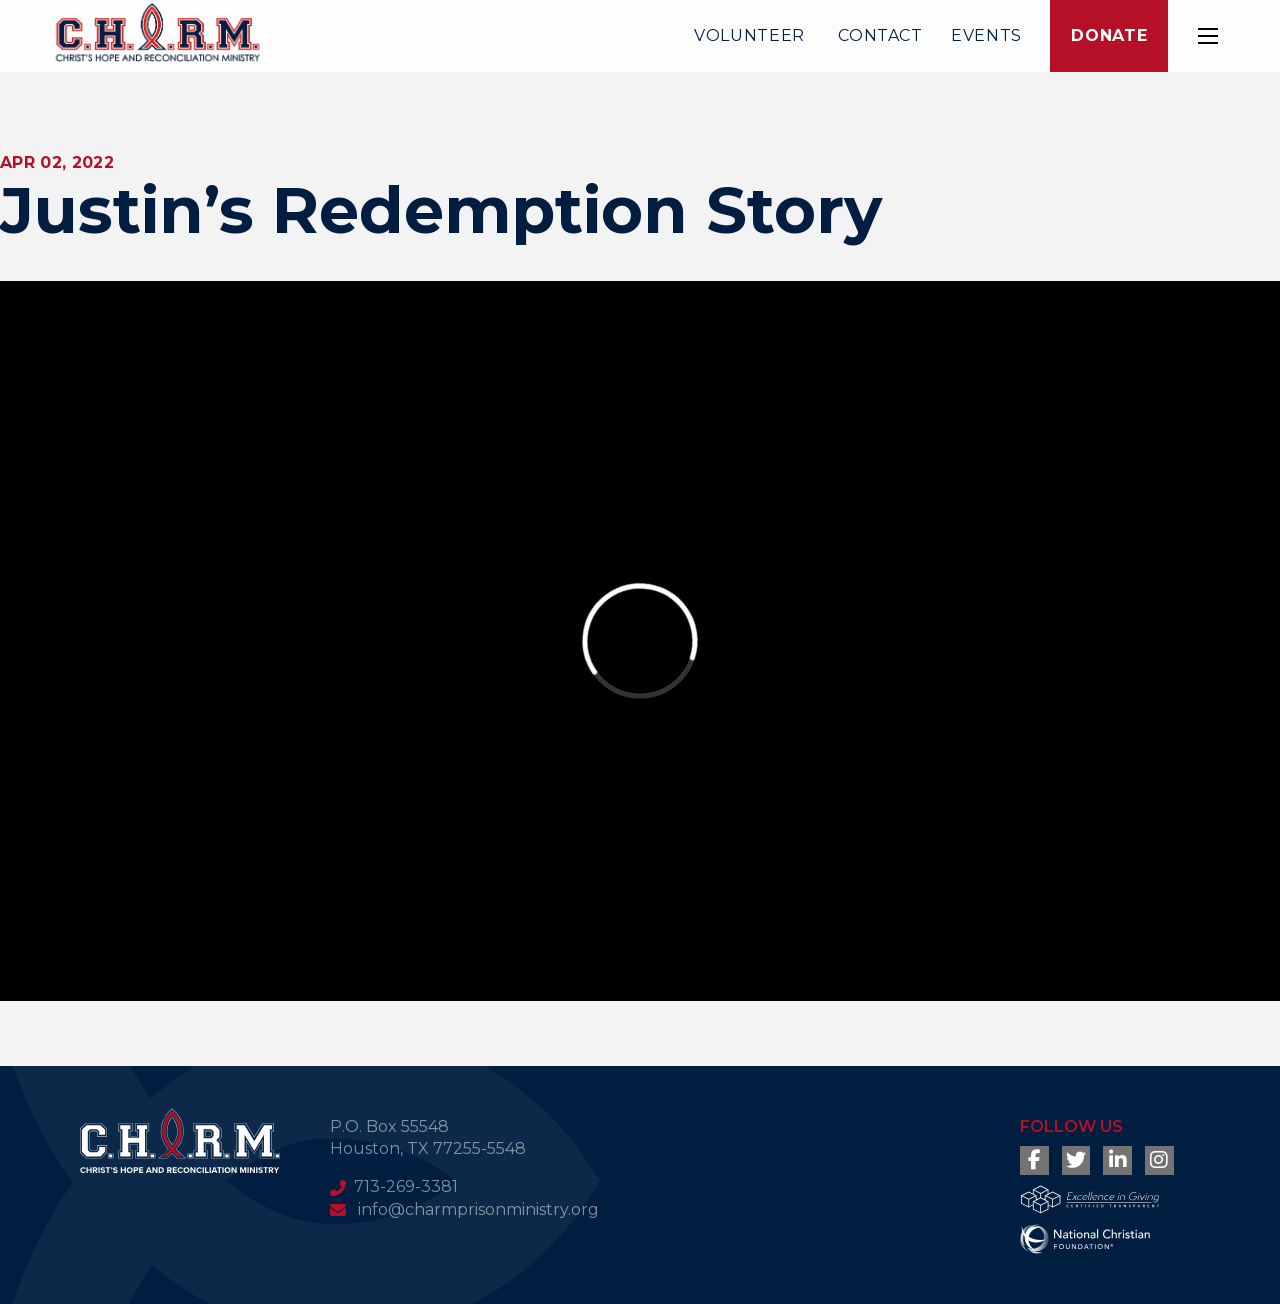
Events (986, 35)
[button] (1208, 36)
